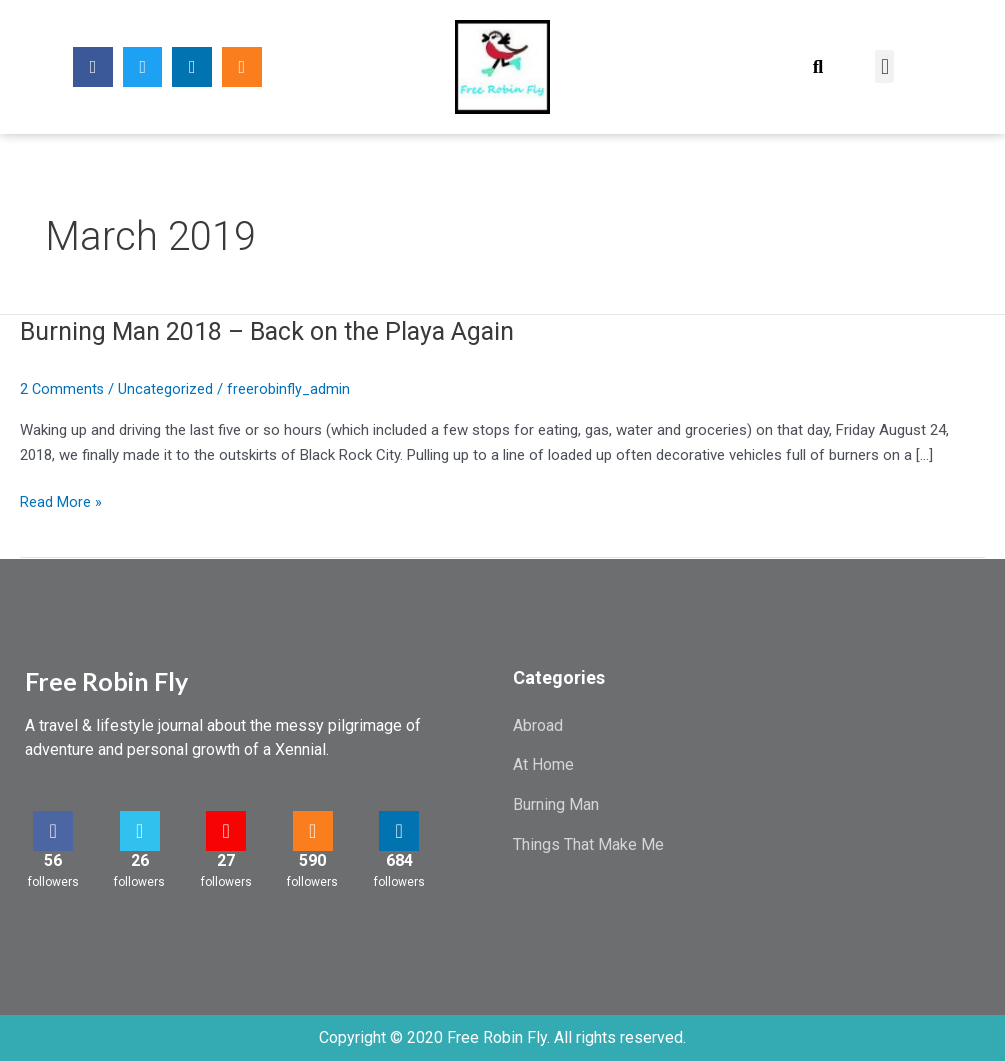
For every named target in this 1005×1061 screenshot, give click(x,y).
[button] (817, 66)
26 (140, 860)
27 (226, 860)
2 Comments (63, 389)
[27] (226, 831)
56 (53, 860)
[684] (399, 831)
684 (399, 860)
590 (312, 860)
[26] (140, 831)
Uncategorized (167, 389)
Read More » (61, 502)
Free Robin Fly (106, 681)
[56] (53, 831)
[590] (313, 831)
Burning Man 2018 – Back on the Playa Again (278, 331)
